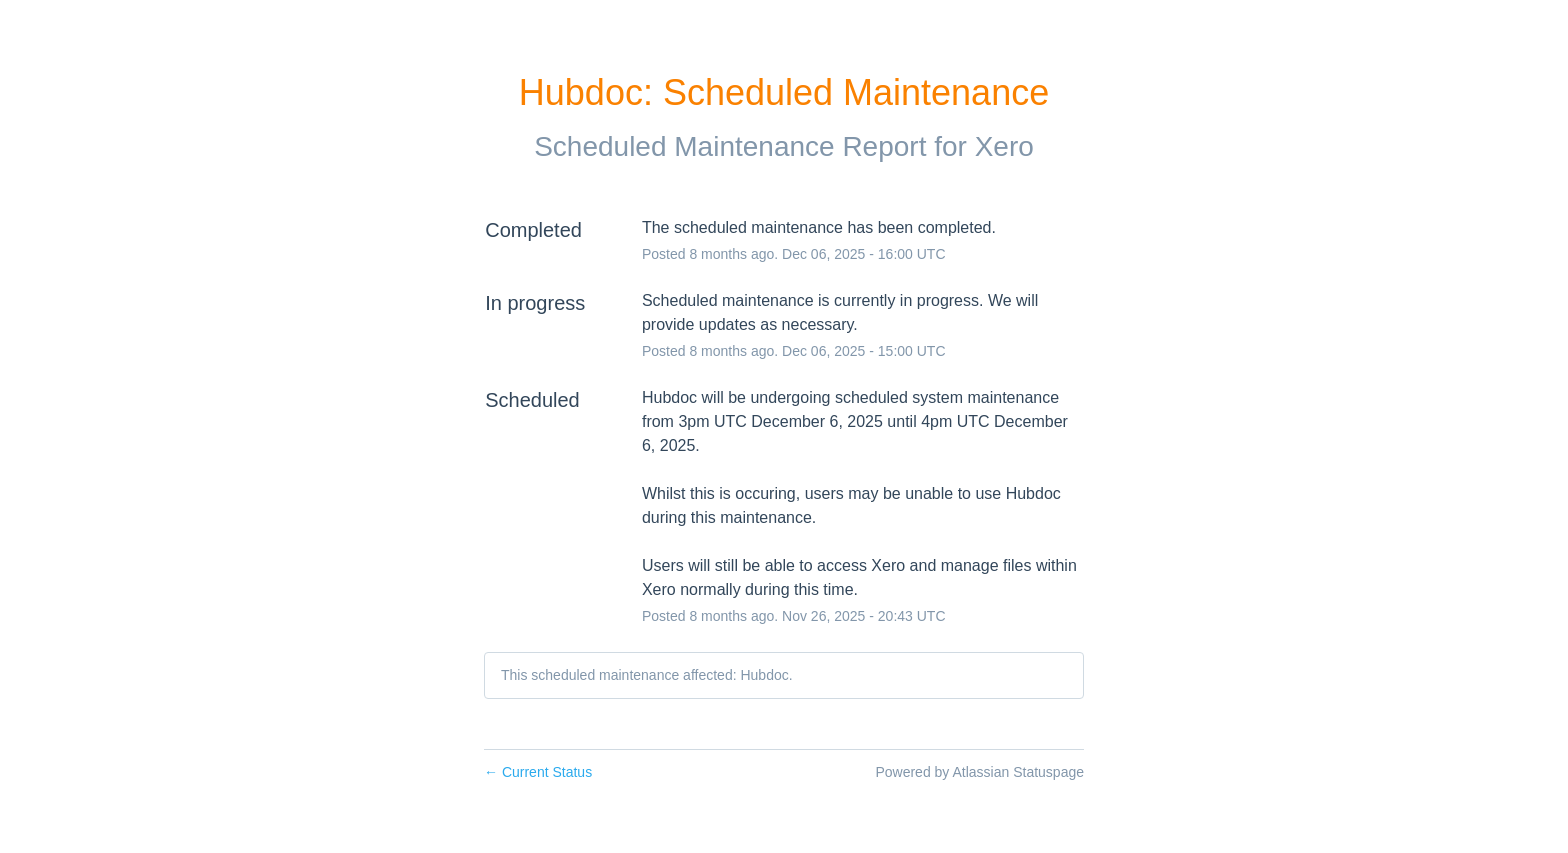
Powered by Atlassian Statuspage (979, 772)
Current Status (538, 772)
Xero (1004, 146)
